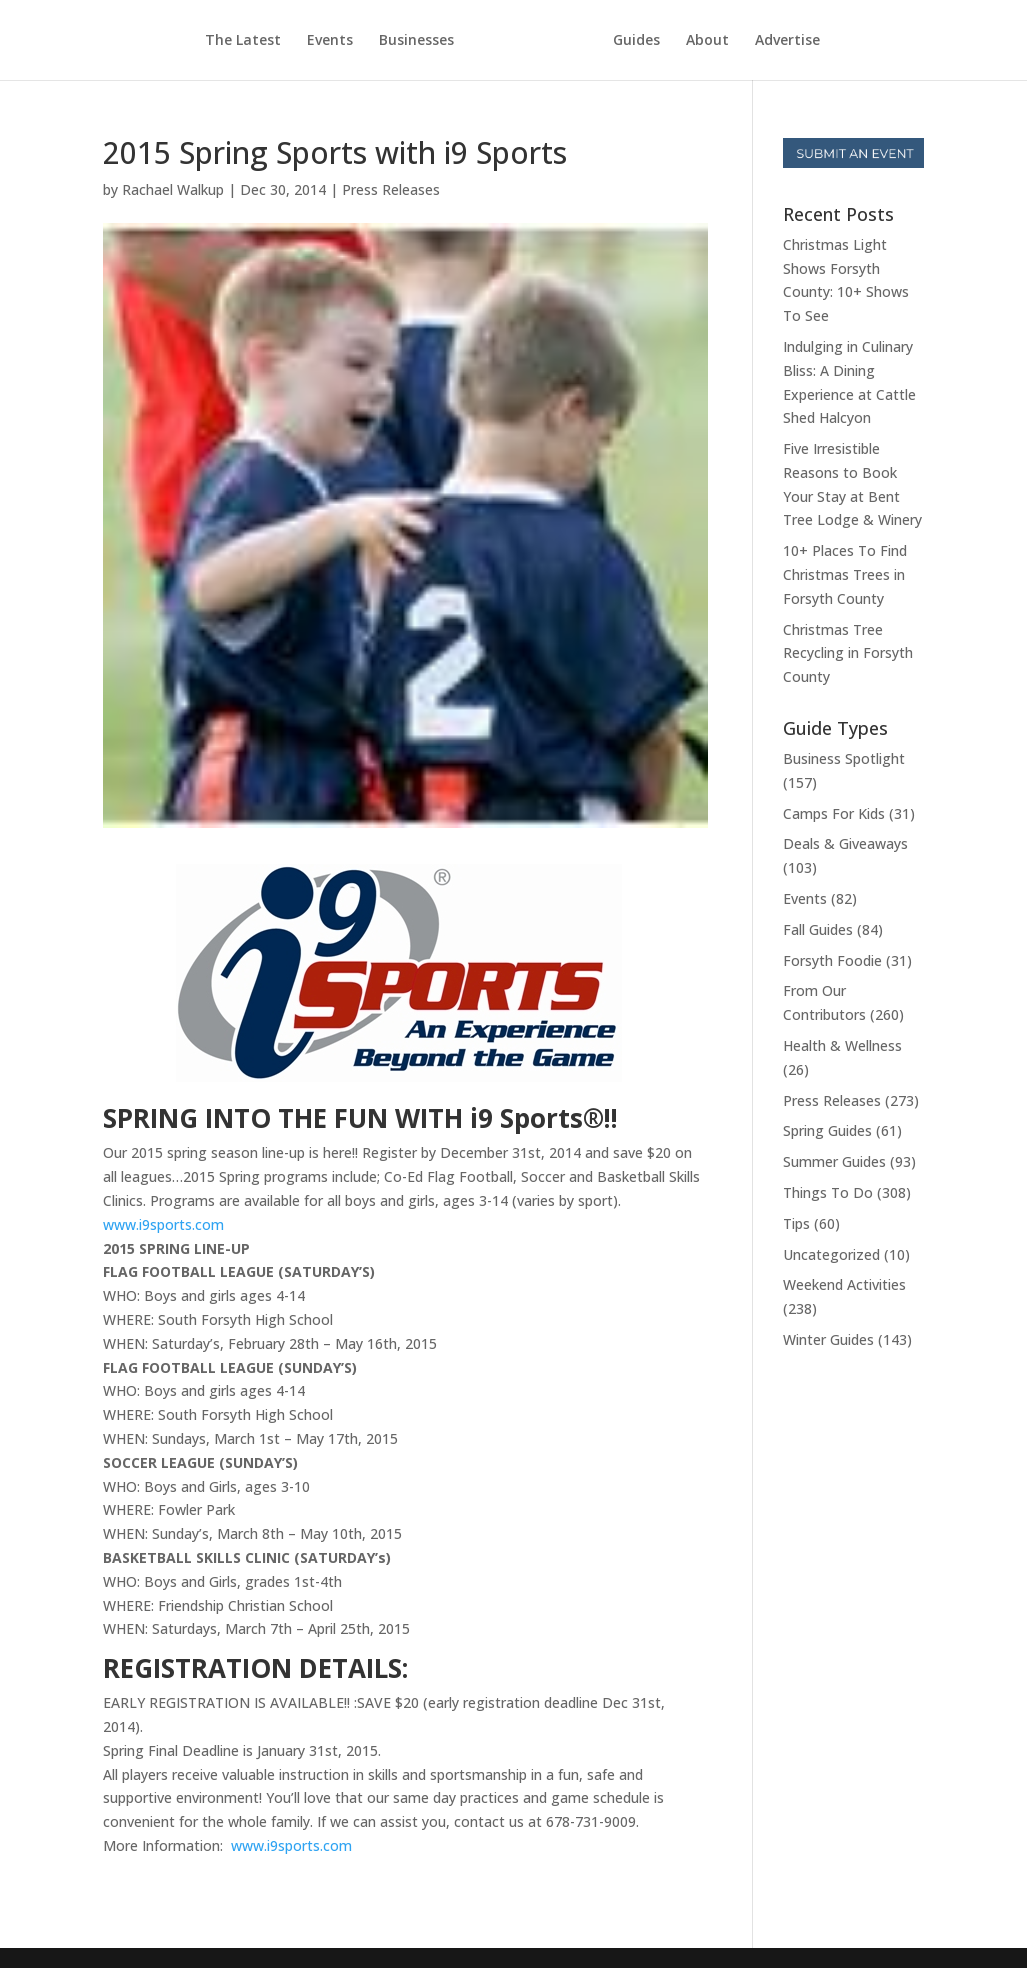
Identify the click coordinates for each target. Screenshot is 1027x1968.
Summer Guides (834, 1161)
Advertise (787, 41)
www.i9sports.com (163, 1224)
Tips (796, 1223)
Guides (636, 41)
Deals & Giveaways (845, 843)
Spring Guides (827, 1130)
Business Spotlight (844, 758)
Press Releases (391, 189)
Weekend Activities (844, 1284)
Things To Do (828, 1192)
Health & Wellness (842, 1045)
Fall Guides (818, 929)
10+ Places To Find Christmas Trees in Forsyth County (845, 574)
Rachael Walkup (173, 189)
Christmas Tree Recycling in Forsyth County (848, 653)
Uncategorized (831, 1254)
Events (330, 41)
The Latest (243, 41)
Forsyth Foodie (832, 960)
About (707, 41)
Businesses (416, 41)
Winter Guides (828, 1339)
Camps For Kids (834, 813)
